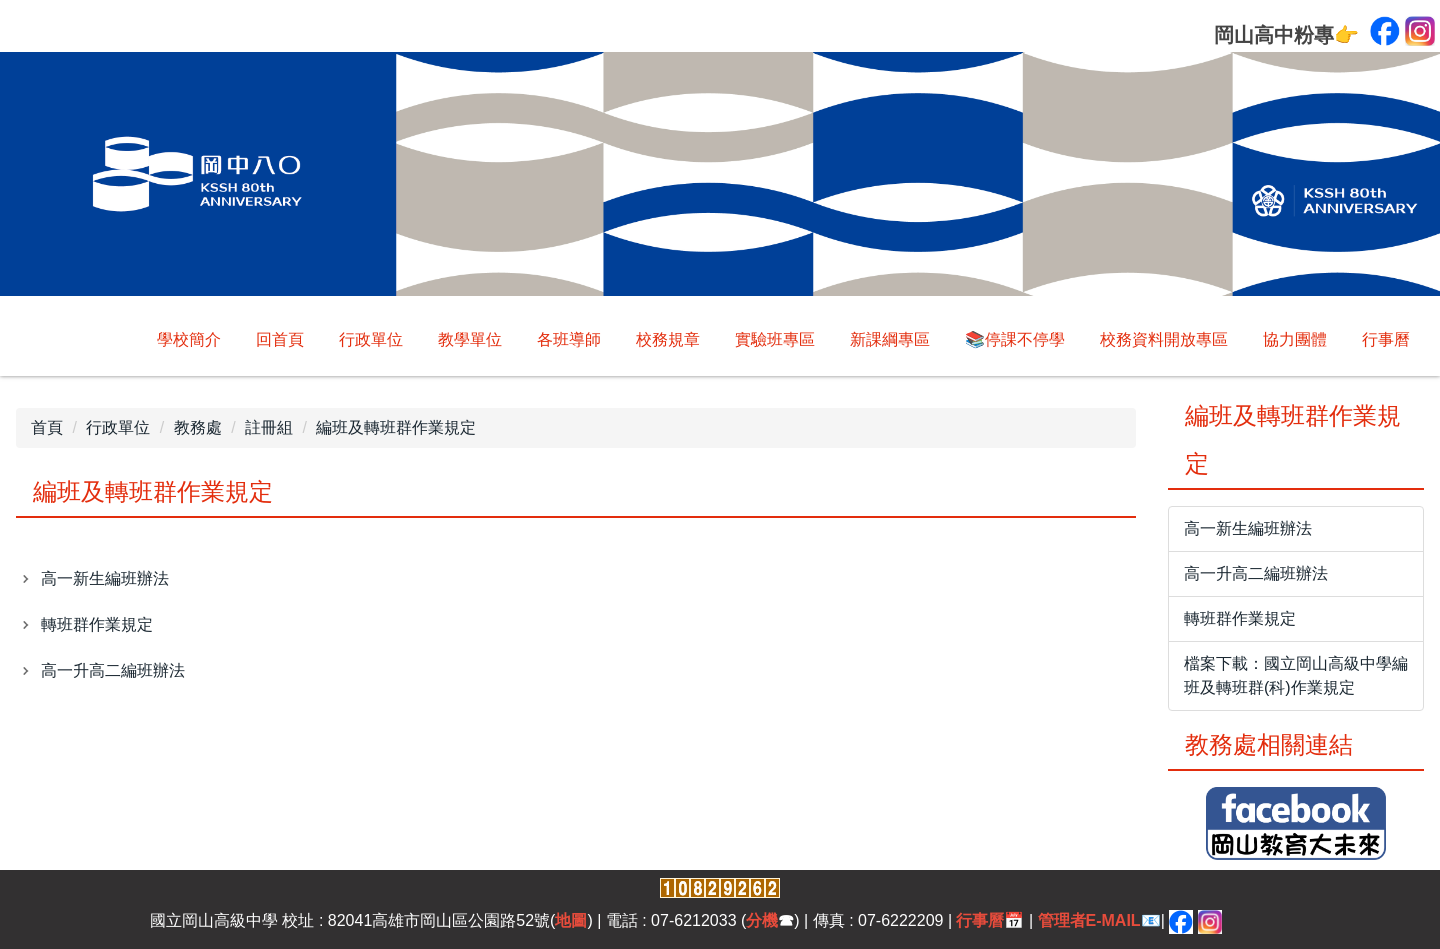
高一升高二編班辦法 (113, 670)
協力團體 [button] (1295, 339)
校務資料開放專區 (1164, 339)
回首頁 (280, 339)
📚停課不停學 (1015, 339)
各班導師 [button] (569, 339)
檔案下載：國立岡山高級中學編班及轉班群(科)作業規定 (1296, 675)
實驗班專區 (775, 339)
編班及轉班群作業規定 (396, 427)
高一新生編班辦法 (105, 578)
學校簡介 (189, 339)
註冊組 (269, 427)
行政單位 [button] (371, 339)
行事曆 (1386, 339)
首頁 (47, 427)
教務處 (198, 427)
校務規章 (668, 339)
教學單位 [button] (470, 339)
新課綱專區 (890, 339)
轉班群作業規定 (97, 624)
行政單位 (118, 427)
